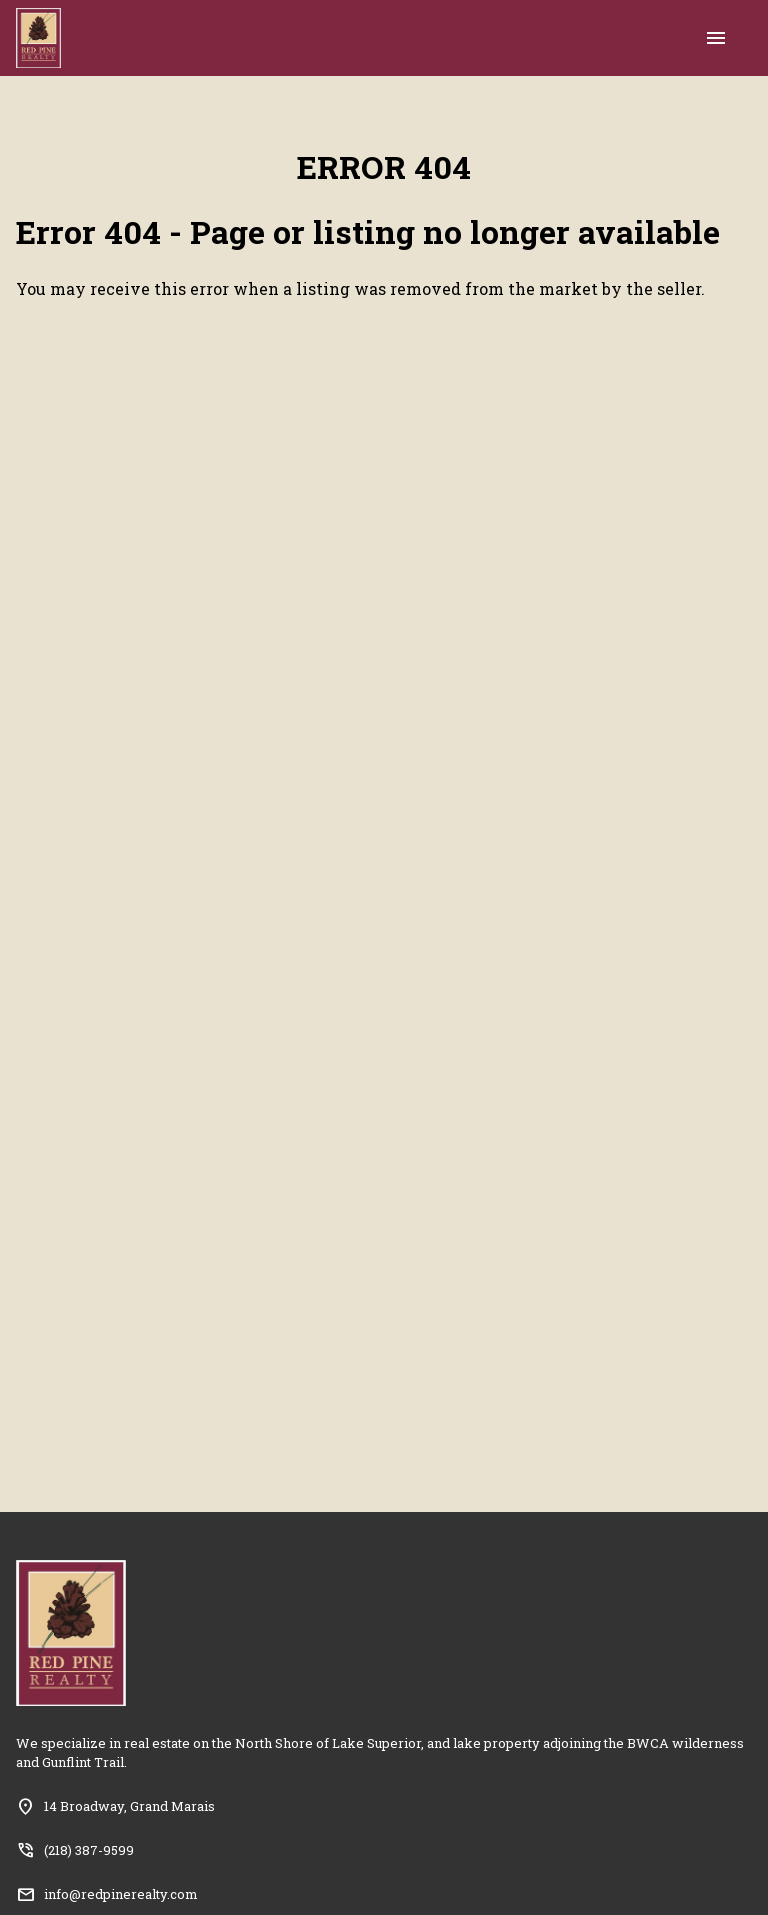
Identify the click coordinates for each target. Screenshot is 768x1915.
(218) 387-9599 (89, 1850)
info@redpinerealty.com (121, 1894)
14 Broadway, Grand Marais (129, 1806)
